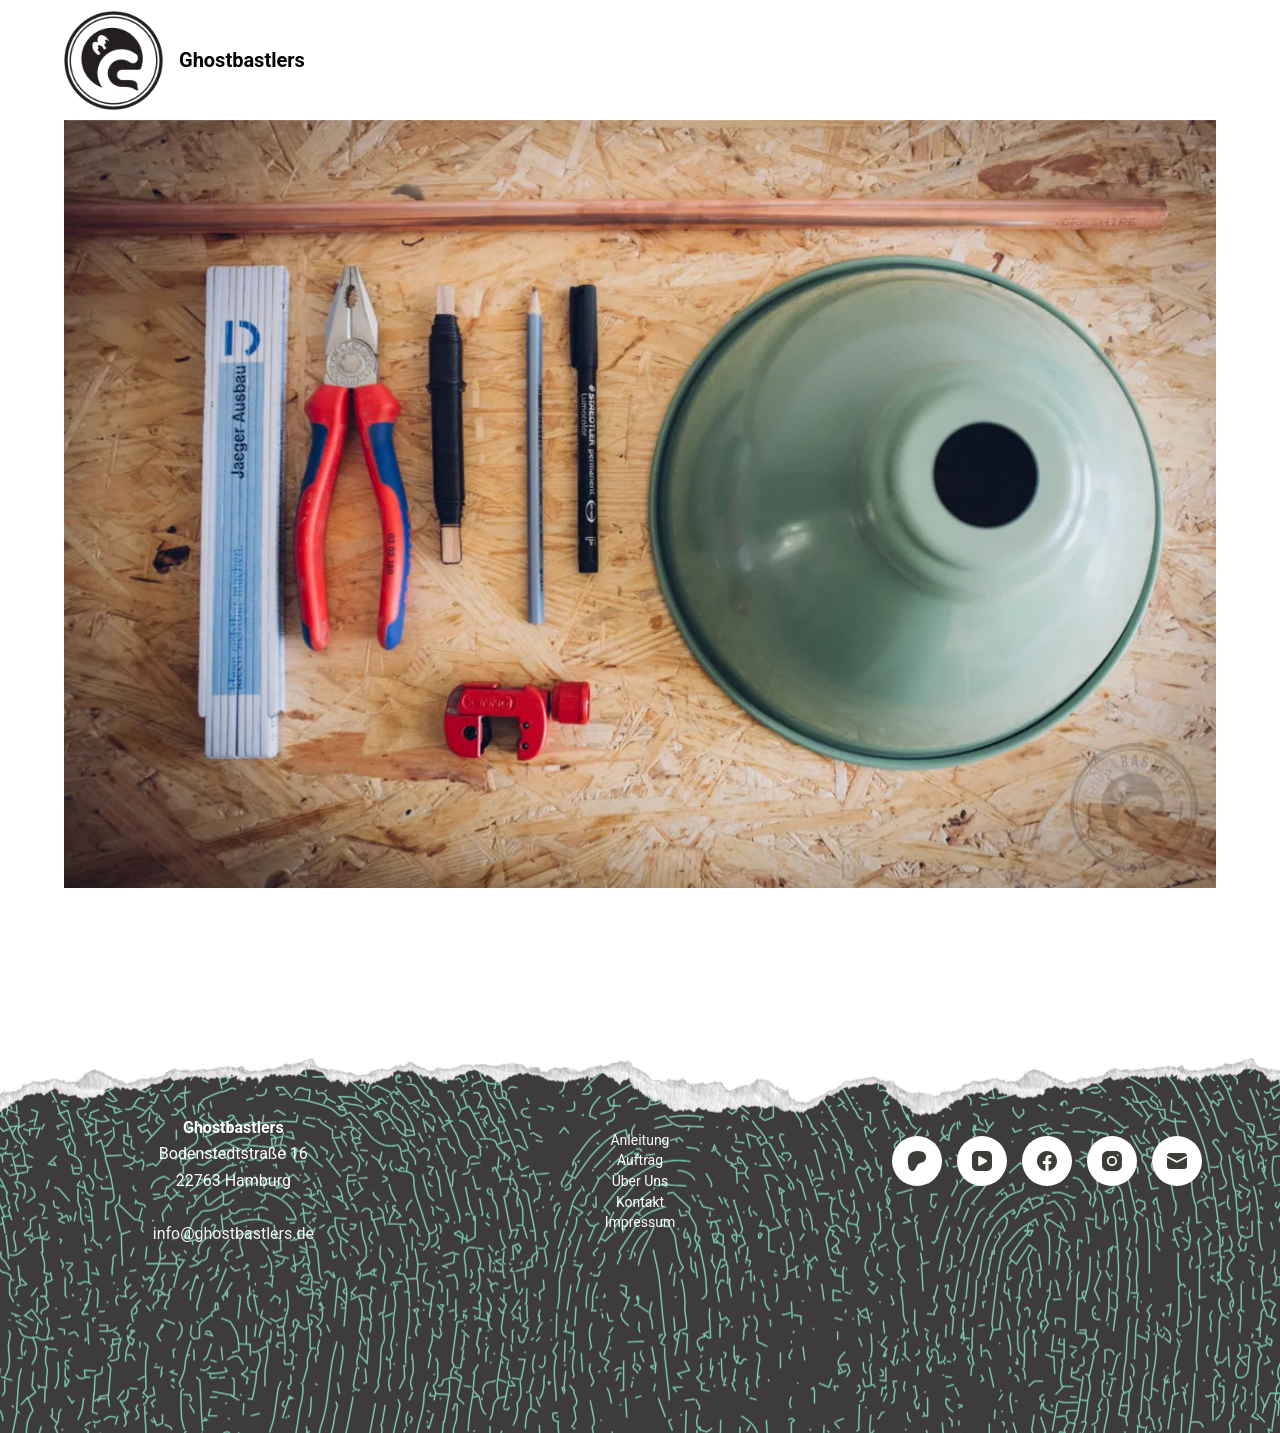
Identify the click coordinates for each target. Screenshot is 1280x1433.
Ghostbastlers (242, 60)
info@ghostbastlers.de (233, 1233)
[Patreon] (917, 1161)
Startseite (381, 59)
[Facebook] (1047, 1161)
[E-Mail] (1177, 1161)
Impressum (893, 59)
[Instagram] (1112, 1161)
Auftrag (640, 59)
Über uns (640, 1181)
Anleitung (515, 59)
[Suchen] (1208, 60)
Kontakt (761, 59)
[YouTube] (982, 1161)
